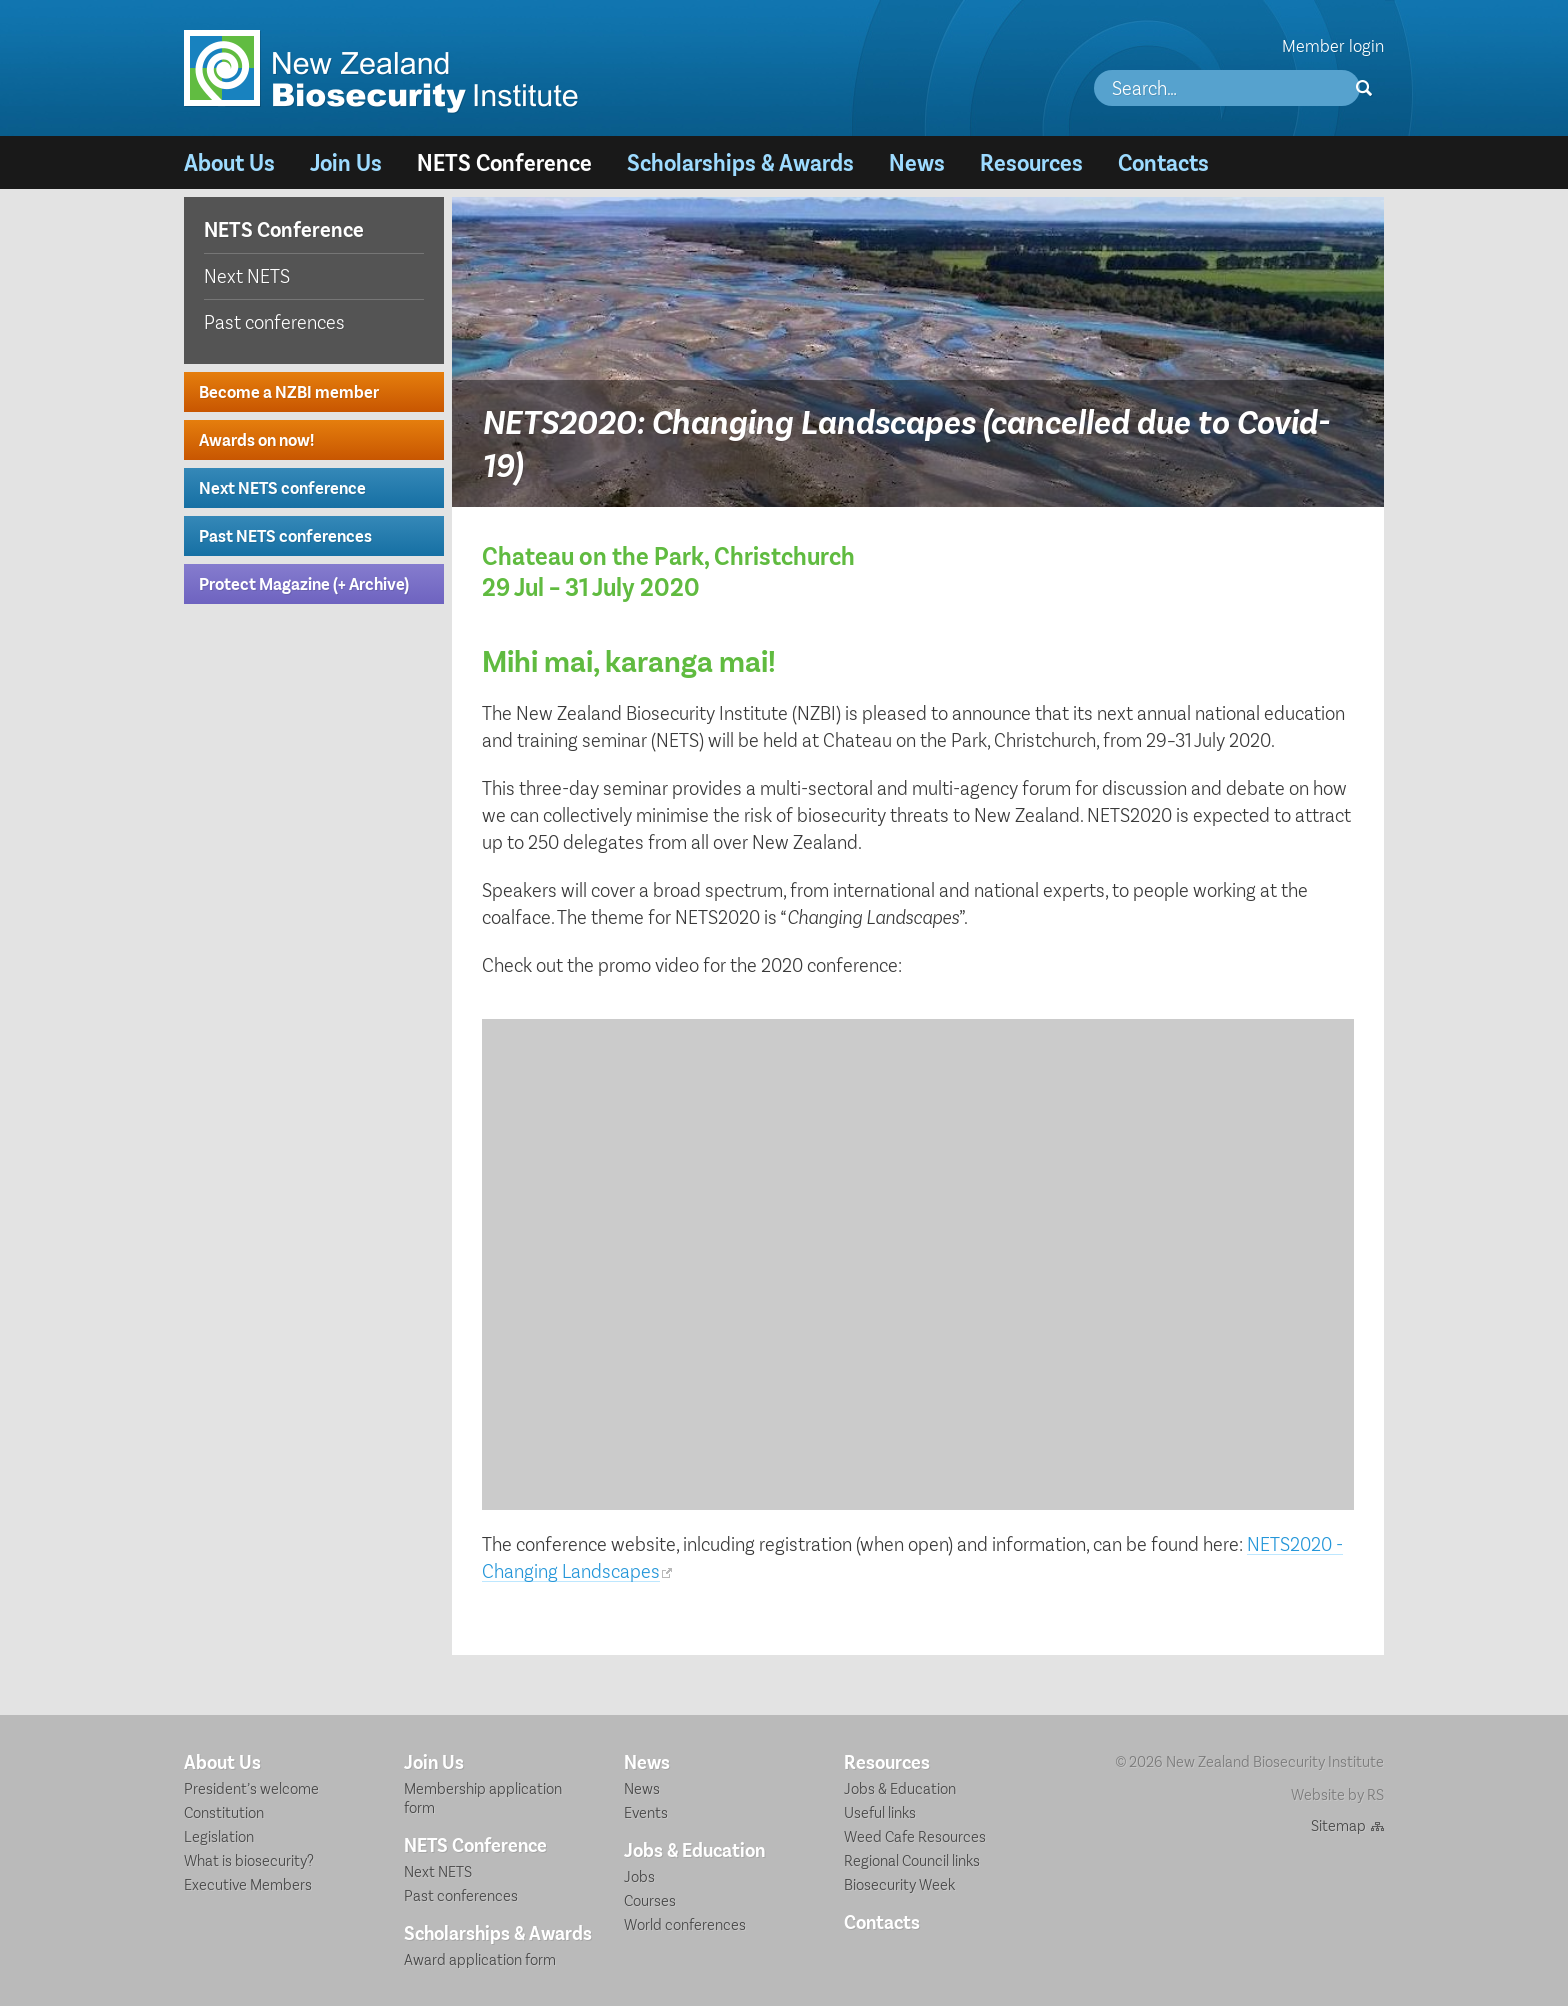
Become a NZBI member (289, 391)
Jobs (639, 1875)
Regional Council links (912, 1859)
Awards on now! (256, 439)
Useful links (880, 1811)
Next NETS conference (282, 487)
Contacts (1163, 161)
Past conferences (274, 321)
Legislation (219, 1835)
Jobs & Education (694, 1849)
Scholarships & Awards (740, 161)
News (917, 161)
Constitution (224, 1811)
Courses (650, 1899)
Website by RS (1337, 1793)
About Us (229, 161)
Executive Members (248, 1883)
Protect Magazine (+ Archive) (304, 583)
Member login (1333, 45)
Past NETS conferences (285, 535)
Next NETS (247, 275)
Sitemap (1338, 1824)
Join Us (346, 161)
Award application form (480, 1958)
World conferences (685, 1923)
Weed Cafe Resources (915, 1835)
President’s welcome (251, 1787)
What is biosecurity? (249, 1859)
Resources (1031, 161)
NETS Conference (504, 161)
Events (646, 1811)
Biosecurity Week (899, 1883)
